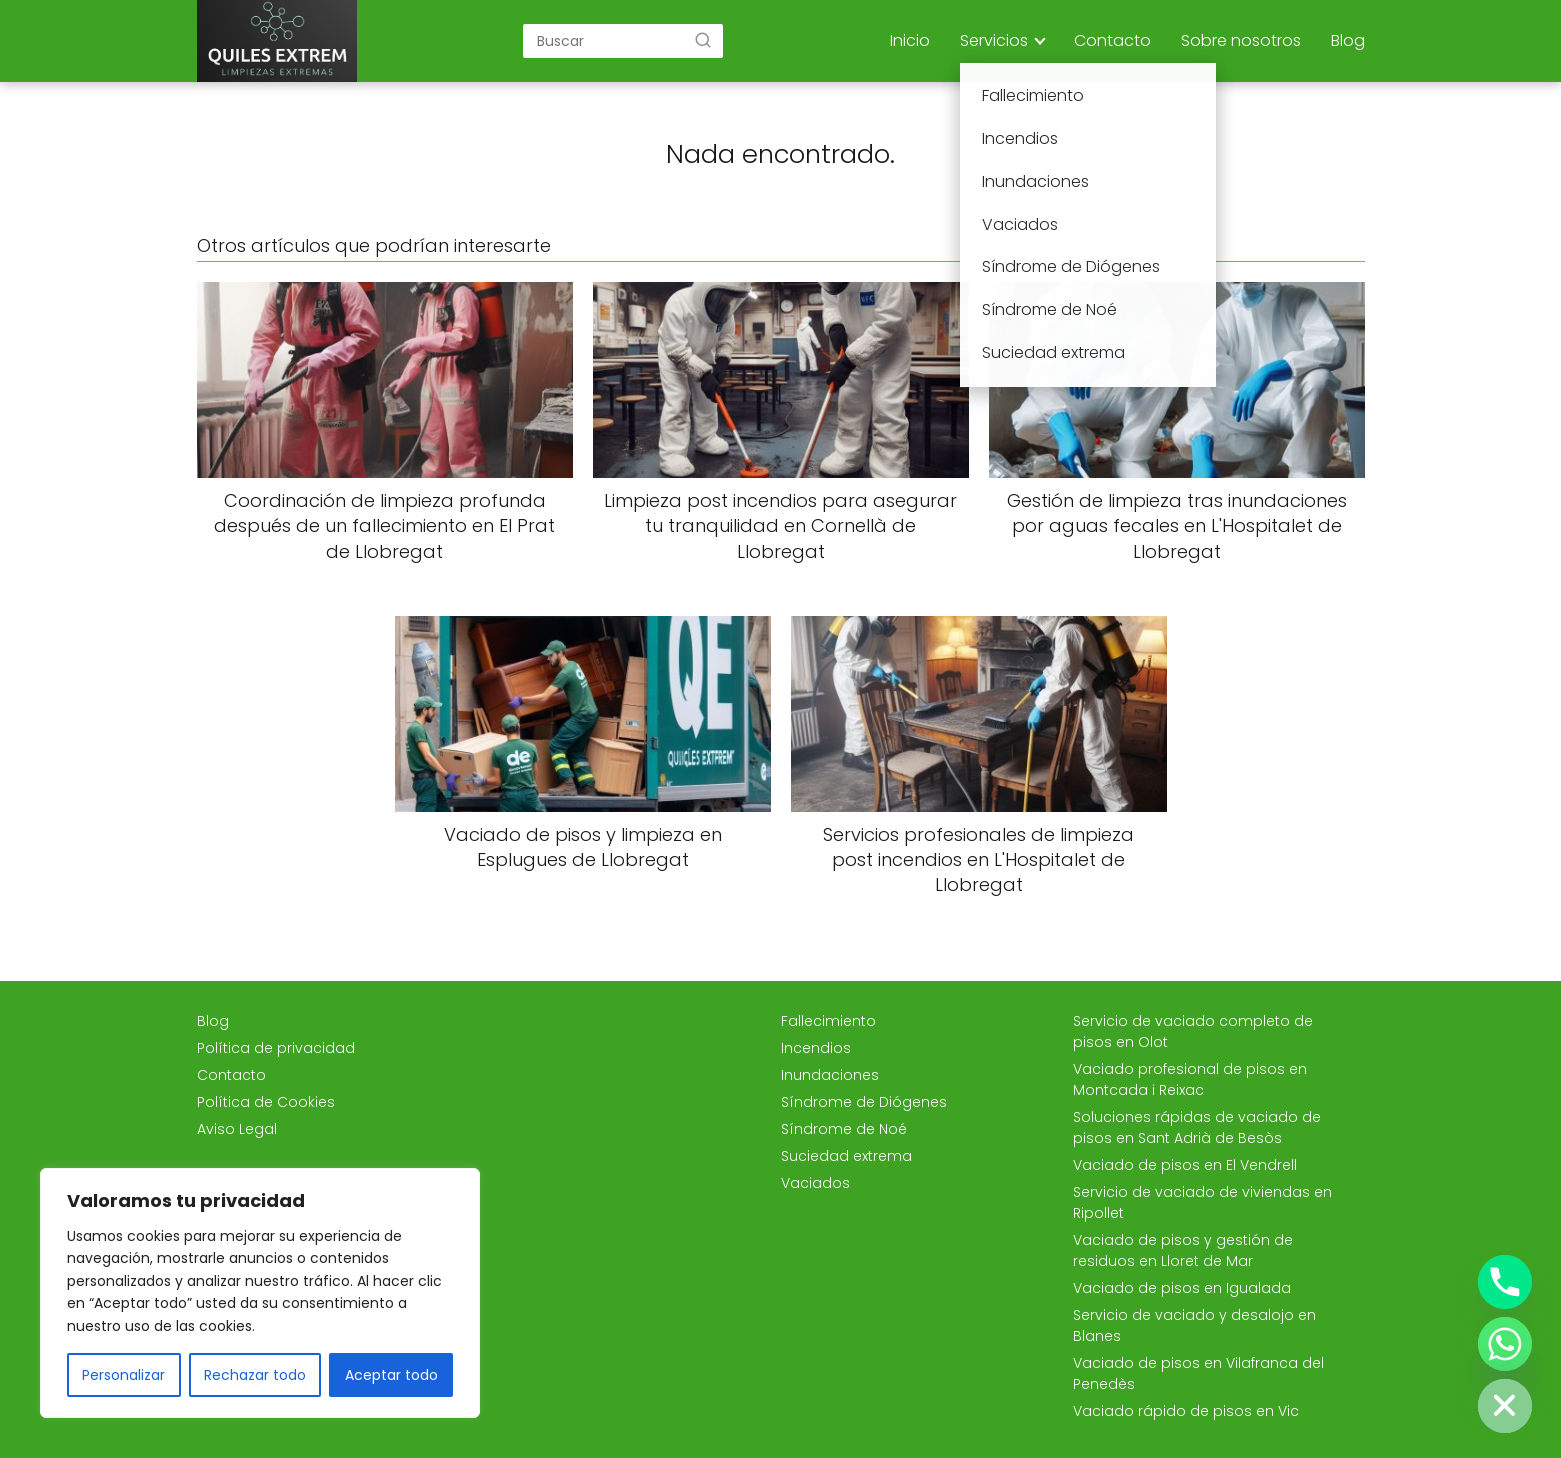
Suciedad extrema (846, 1156)
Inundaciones (830, 1075)
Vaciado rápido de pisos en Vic (1186, 1411)
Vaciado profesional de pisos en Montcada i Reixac (1190, 1079)
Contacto (1112, 40)
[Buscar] (703, 40)
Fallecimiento (828, 1021)
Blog (1348, 40)
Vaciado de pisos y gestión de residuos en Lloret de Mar (1183, 1250)
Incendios (816, 1048)
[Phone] (1505, 1282)
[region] (260, 1293)
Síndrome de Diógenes (864, 1102)
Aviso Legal (237, 1129)
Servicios (994, 40)
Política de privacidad (276, 1048)
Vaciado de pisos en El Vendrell (1185, 1165)
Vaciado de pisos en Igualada (1182, 1288)
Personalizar (123, 1375)
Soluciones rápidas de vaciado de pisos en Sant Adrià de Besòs (1197, 1127)
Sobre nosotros (1241, 40)
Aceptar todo (391, 1375)
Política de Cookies (266, 1102)
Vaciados (815, 1183)
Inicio (910, 40)
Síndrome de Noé (844, 1129)
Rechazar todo (255, 1375)
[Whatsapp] (1505, 1344)
